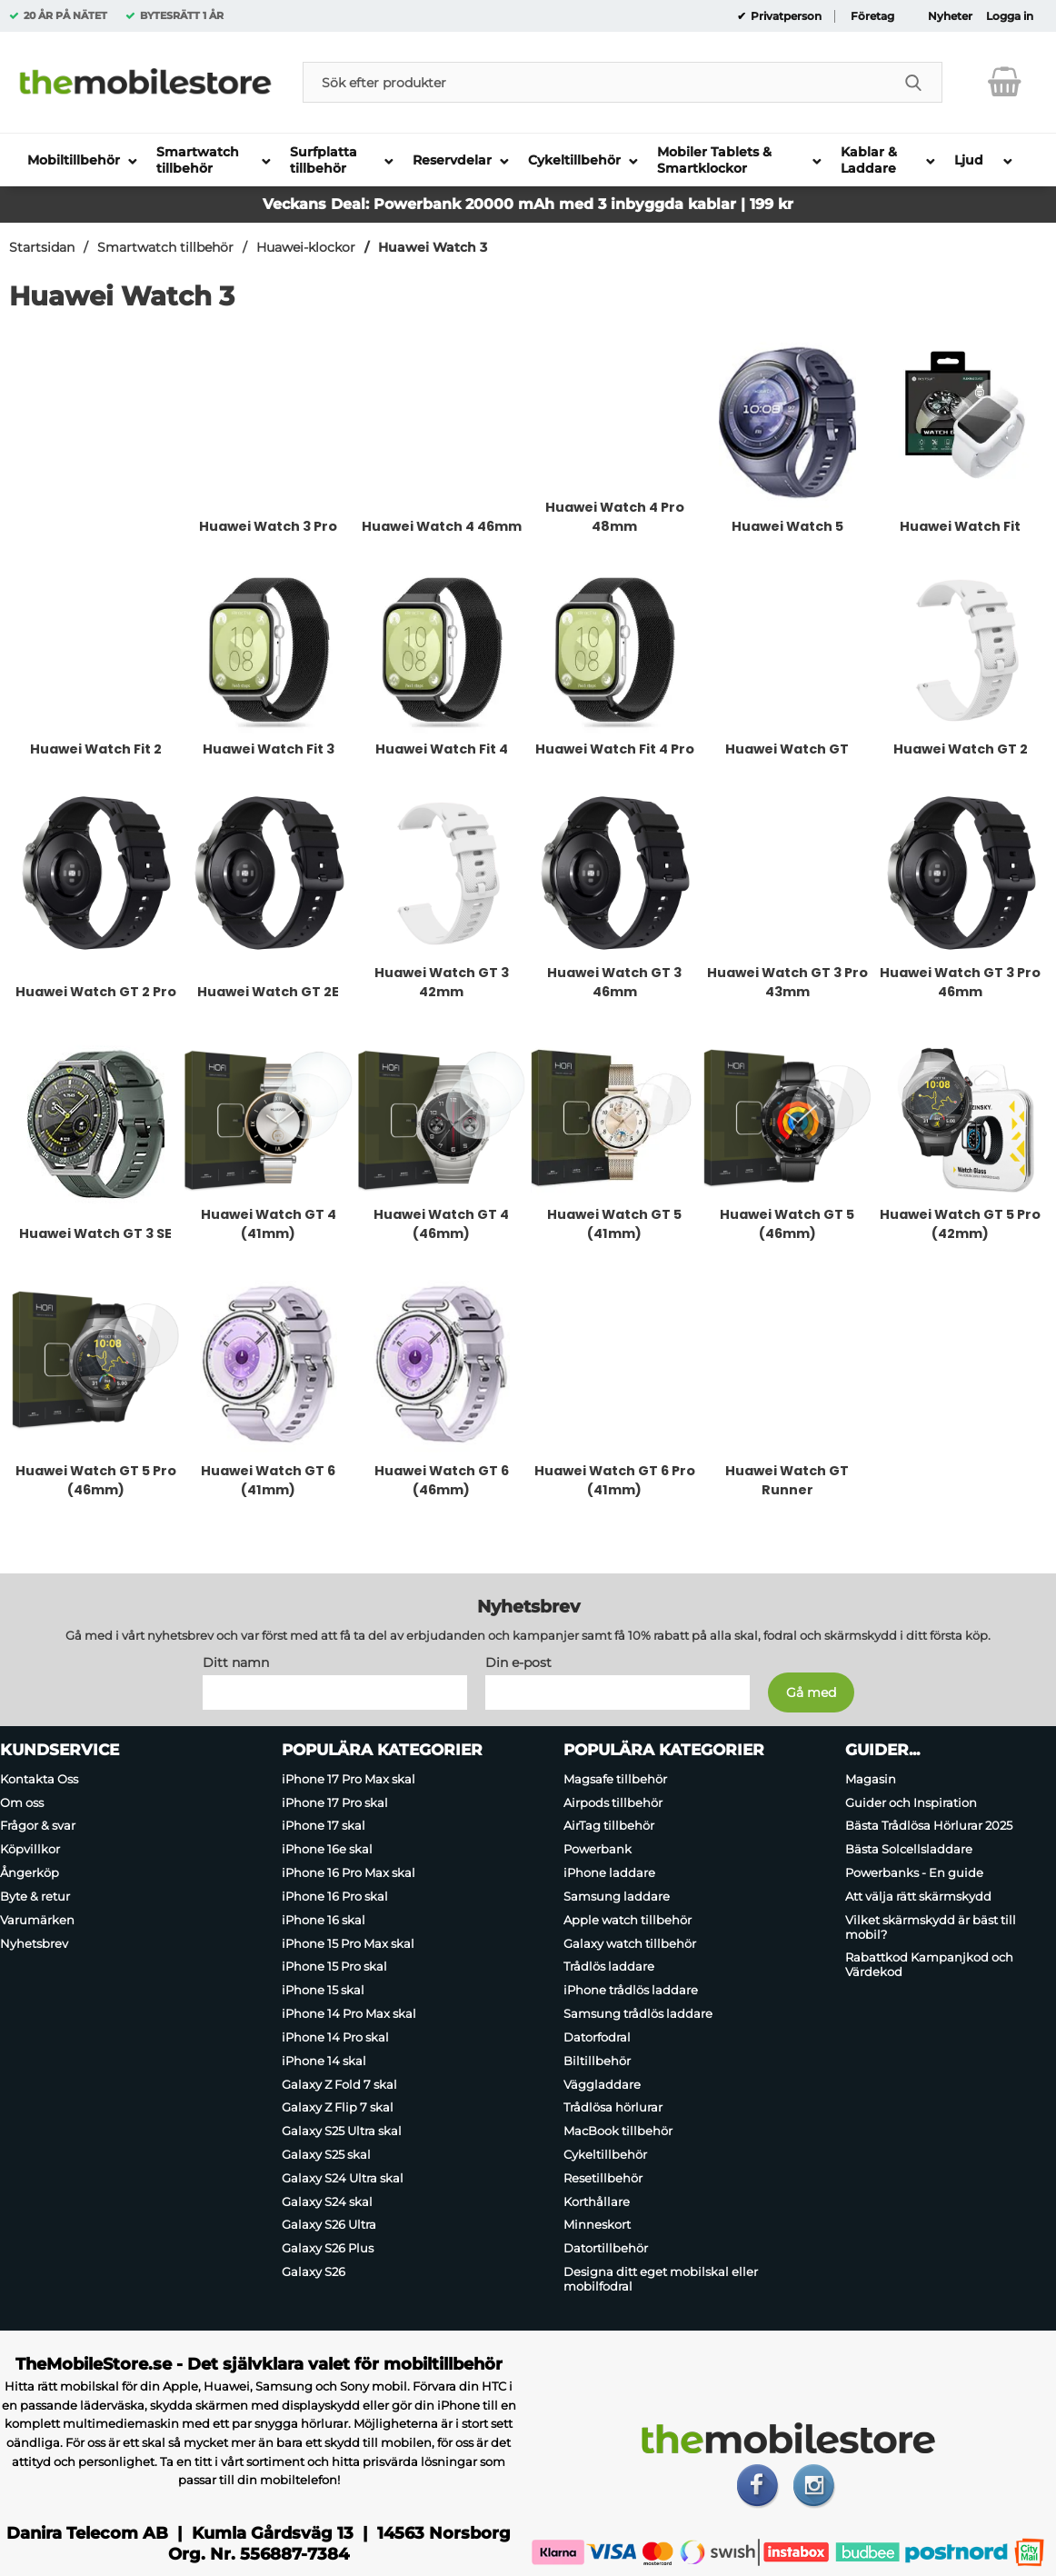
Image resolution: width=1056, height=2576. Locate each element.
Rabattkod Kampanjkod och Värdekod (929, 1965)
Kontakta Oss (39, 1779)
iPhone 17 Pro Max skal (348, 1779)
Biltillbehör (597, 2060)
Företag (872, 16)
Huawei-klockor (305, 247)
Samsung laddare (616, 1896)
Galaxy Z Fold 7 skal (339, 2084)
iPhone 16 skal (323, 1919)
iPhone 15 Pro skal (334, 1967)
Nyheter (950, 16)
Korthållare (596, 2201)
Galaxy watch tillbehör (629, 1943)
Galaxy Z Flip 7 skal (338, 2107)
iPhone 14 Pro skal (335, 2037)
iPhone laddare (609, 1872)
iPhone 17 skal (323, 1826)
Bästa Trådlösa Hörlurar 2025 (928, 1826)
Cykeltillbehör (605, 2154)
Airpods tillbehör (612, 1802)
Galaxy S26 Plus (328, 2248)
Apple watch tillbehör (627, 1919)
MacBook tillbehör (617, 2130)
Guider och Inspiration (911, 1802)
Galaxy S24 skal (327, 2201)
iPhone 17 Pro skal (335, 1802)
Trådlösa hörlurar (612, 2107)
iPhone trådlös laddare (630, 1989)
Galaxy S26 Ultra (329, 2225)
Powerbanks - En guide (914, 1872)
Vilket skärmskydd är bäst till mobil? (930, 1927)
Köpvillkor (30, 1849)
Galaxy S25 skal (326, 2154)
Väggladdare (602, 2084)
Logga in (1009, 16)
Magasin (870, 1779)
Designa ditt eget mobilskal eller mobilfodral (660, 2278)
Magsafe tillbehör (615, 1779)
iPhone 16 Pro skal (335, 1896)
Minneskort (597, 2225)
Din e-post (518, 1662)
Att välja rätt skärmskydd (918, 1896)
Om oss (22, 1802)
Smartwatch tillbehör (165, 247)
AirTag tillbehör (608, 1826)
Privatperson (785, 16)
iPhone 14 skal (324, 2060)
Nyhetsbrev (34, 1943)
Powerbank (597, 1849)
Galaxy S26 (313, 2271)
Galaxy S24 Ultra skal (342, 2178)
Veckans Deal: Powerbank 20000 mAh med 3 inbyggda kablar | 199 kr (528, 204)
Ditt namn (236, 1662)
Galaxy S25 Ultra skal (342, 2130)
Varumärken (37, 1919)
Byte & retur (35, 1896)
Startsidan (42, 247)
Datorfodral (597, 2037)
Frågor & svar (37, 1826)
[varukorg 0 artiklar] (1004, 81)
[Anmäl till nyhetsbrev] (811, 1692)
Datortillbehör (605, 2248)
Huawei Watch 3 (432, 247)
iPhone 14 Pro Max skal (349, 2013)
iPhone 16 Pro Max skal (348, 1872)
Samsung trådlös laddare (637, 2013)
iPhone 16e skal (327, 1849)
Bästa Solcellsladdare (908, 1849)
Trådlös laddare (608, 1967)
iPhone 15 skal (323, 1989)
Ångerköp (29, 1872)
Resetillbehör (603, 2178)
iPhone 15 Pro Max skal (348, 1943)
